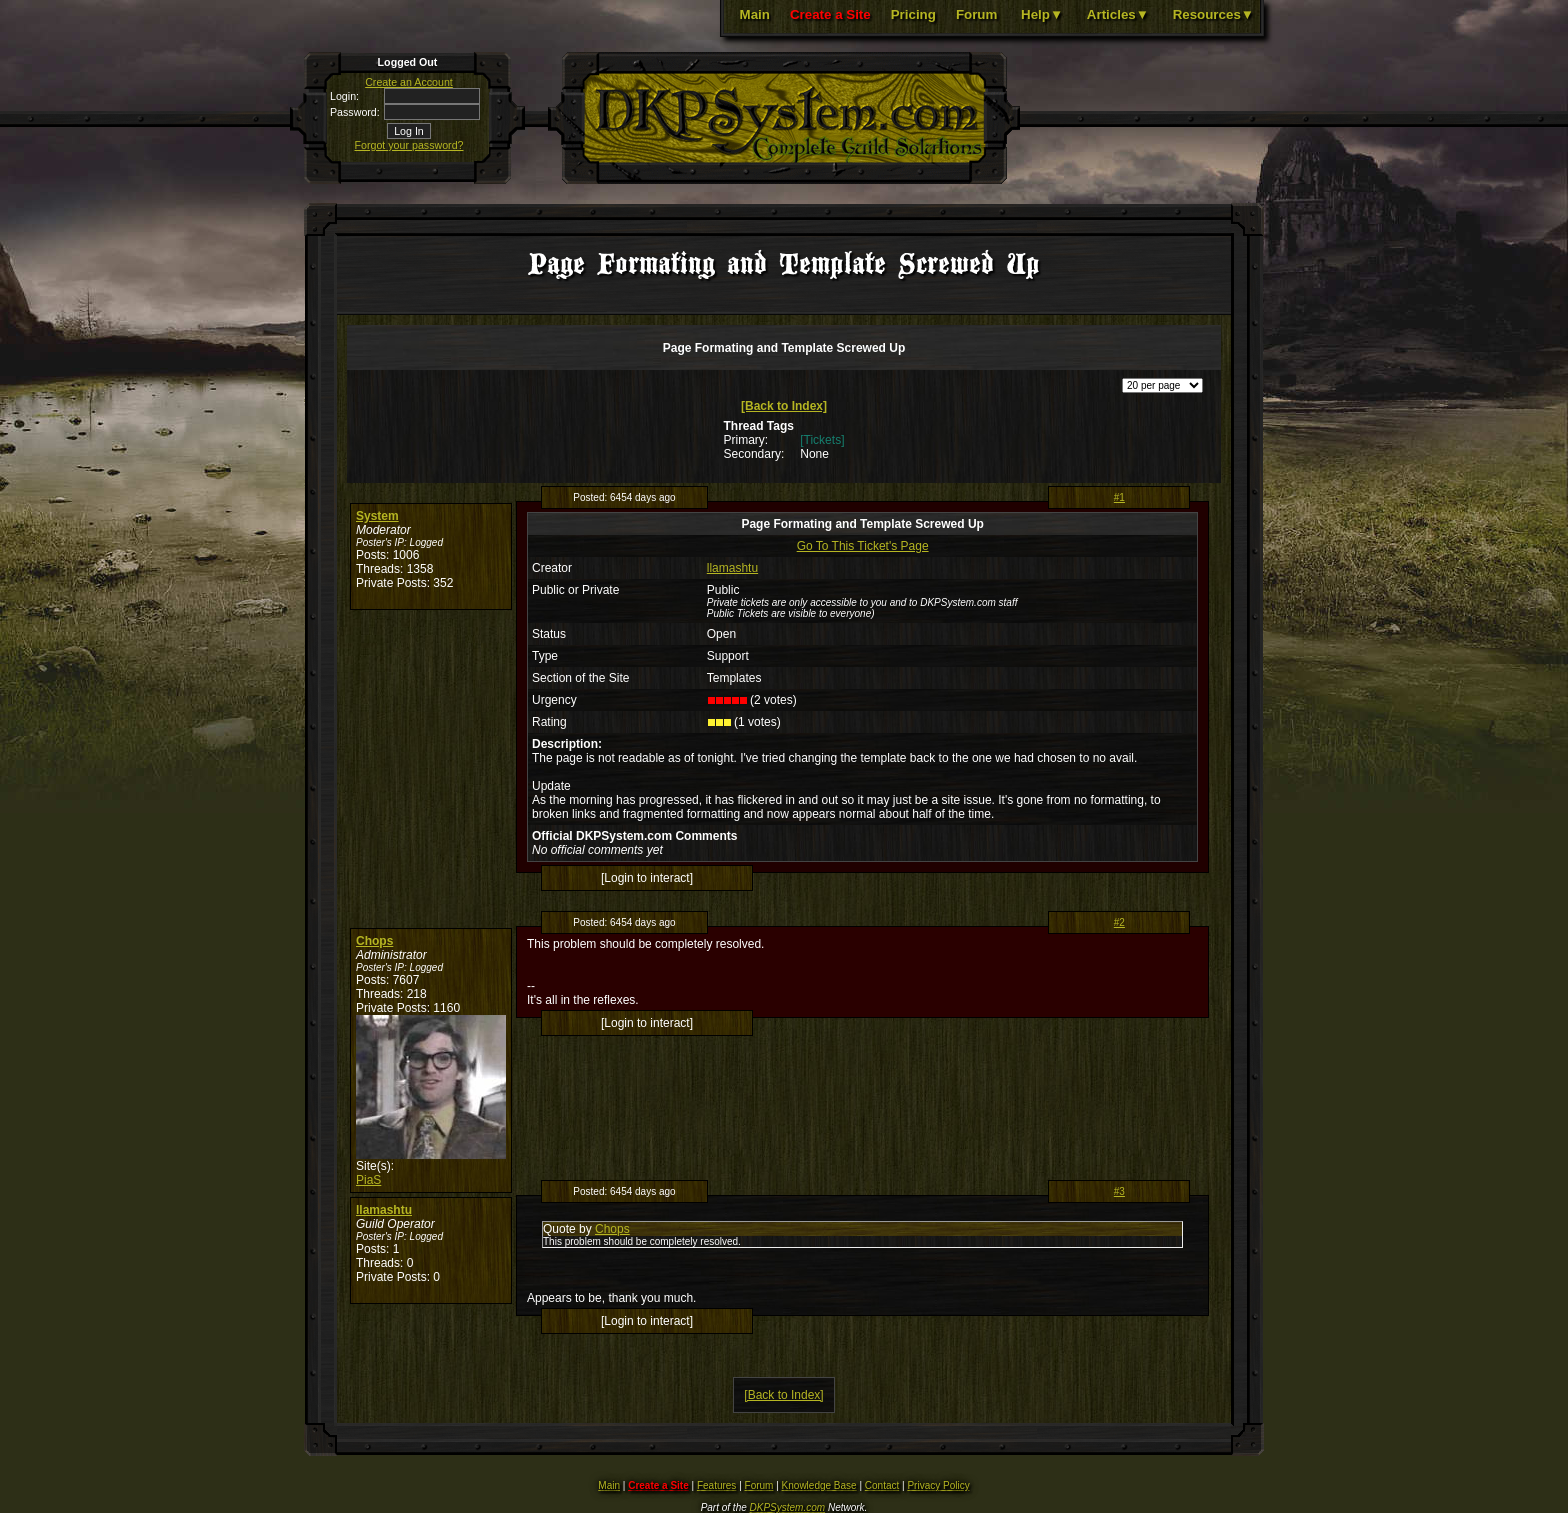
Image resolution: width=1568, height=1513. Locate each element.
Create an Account (409, 82)
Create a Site (830, 14)
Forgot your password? (409, 145)
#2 (1119, 922)
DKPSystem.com (788, 1507)
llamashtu (732, 568)
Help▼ (1042, 14)
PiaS (368, 1180)
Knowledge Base (819, 1485)
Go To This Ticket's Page (863, 546)
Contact (882, 1485)
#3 (1119, 1191)
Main (755, 14)
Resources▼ (1213, 14)
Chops (374, 941)
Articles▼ (1118, 14)
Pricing (913, 14)
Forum (976, 14)
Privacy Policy (938, 1485)
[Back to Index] (784, 406)
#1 (1119, 497)
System (377, 516)
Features (716, 1485)
